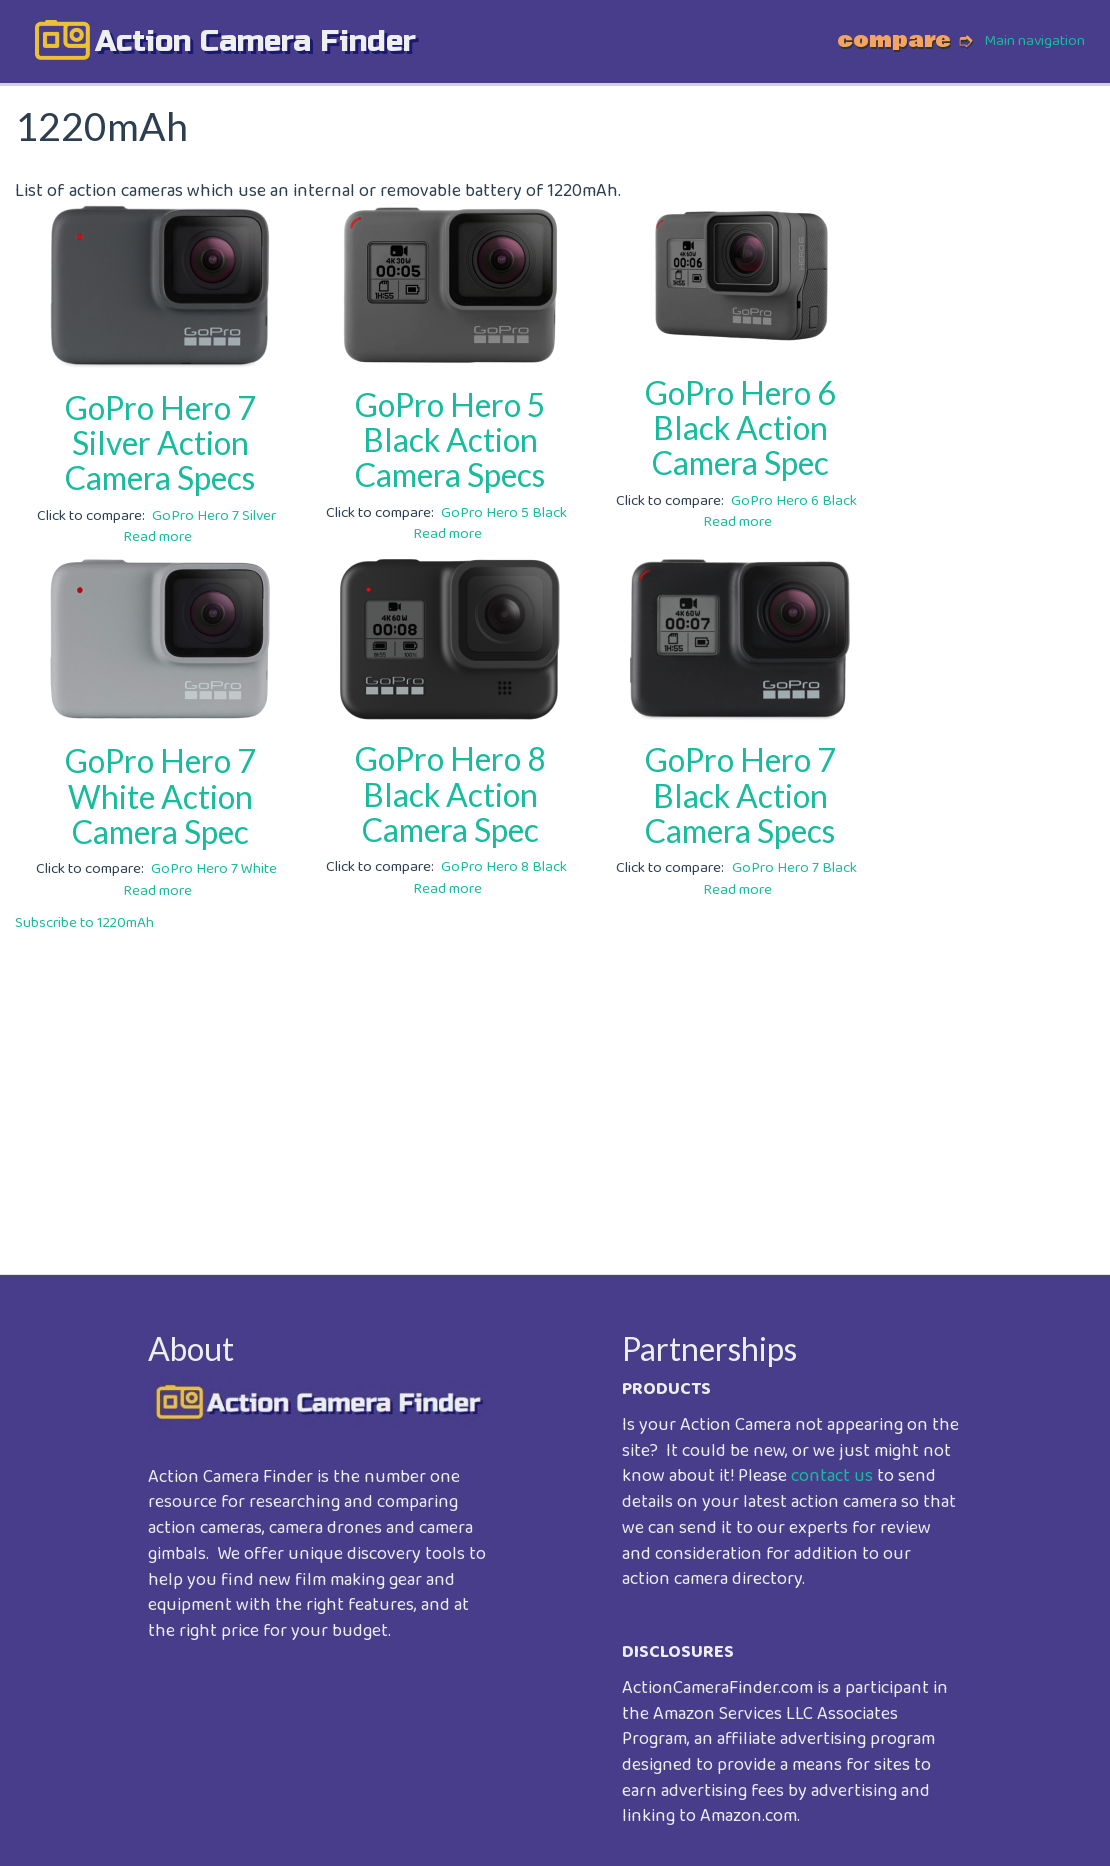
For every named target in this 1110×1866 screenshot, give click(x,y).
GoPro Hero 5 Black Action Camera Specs (450, 439)
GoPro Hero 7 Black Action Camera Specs (740, 794)
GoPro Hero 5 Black (504, 513)
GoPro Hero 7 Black (794, 868)
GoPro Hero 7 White (214, 869)
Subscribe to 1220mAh (84, 923)
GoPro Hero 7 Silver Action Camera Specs (160, 442)
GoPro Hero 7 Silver (214, 516)
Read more (157, 537)
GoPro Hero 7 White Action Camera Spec (160, 795)
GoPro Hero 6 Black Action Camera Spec (740, 427)
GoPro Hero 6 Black (794, 501)
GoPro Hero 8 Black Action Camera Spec (450, 793)
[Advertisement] (555, 1089)
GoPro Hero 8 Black (504, 867)
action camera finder (255, 41)
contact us (832, 1476)
